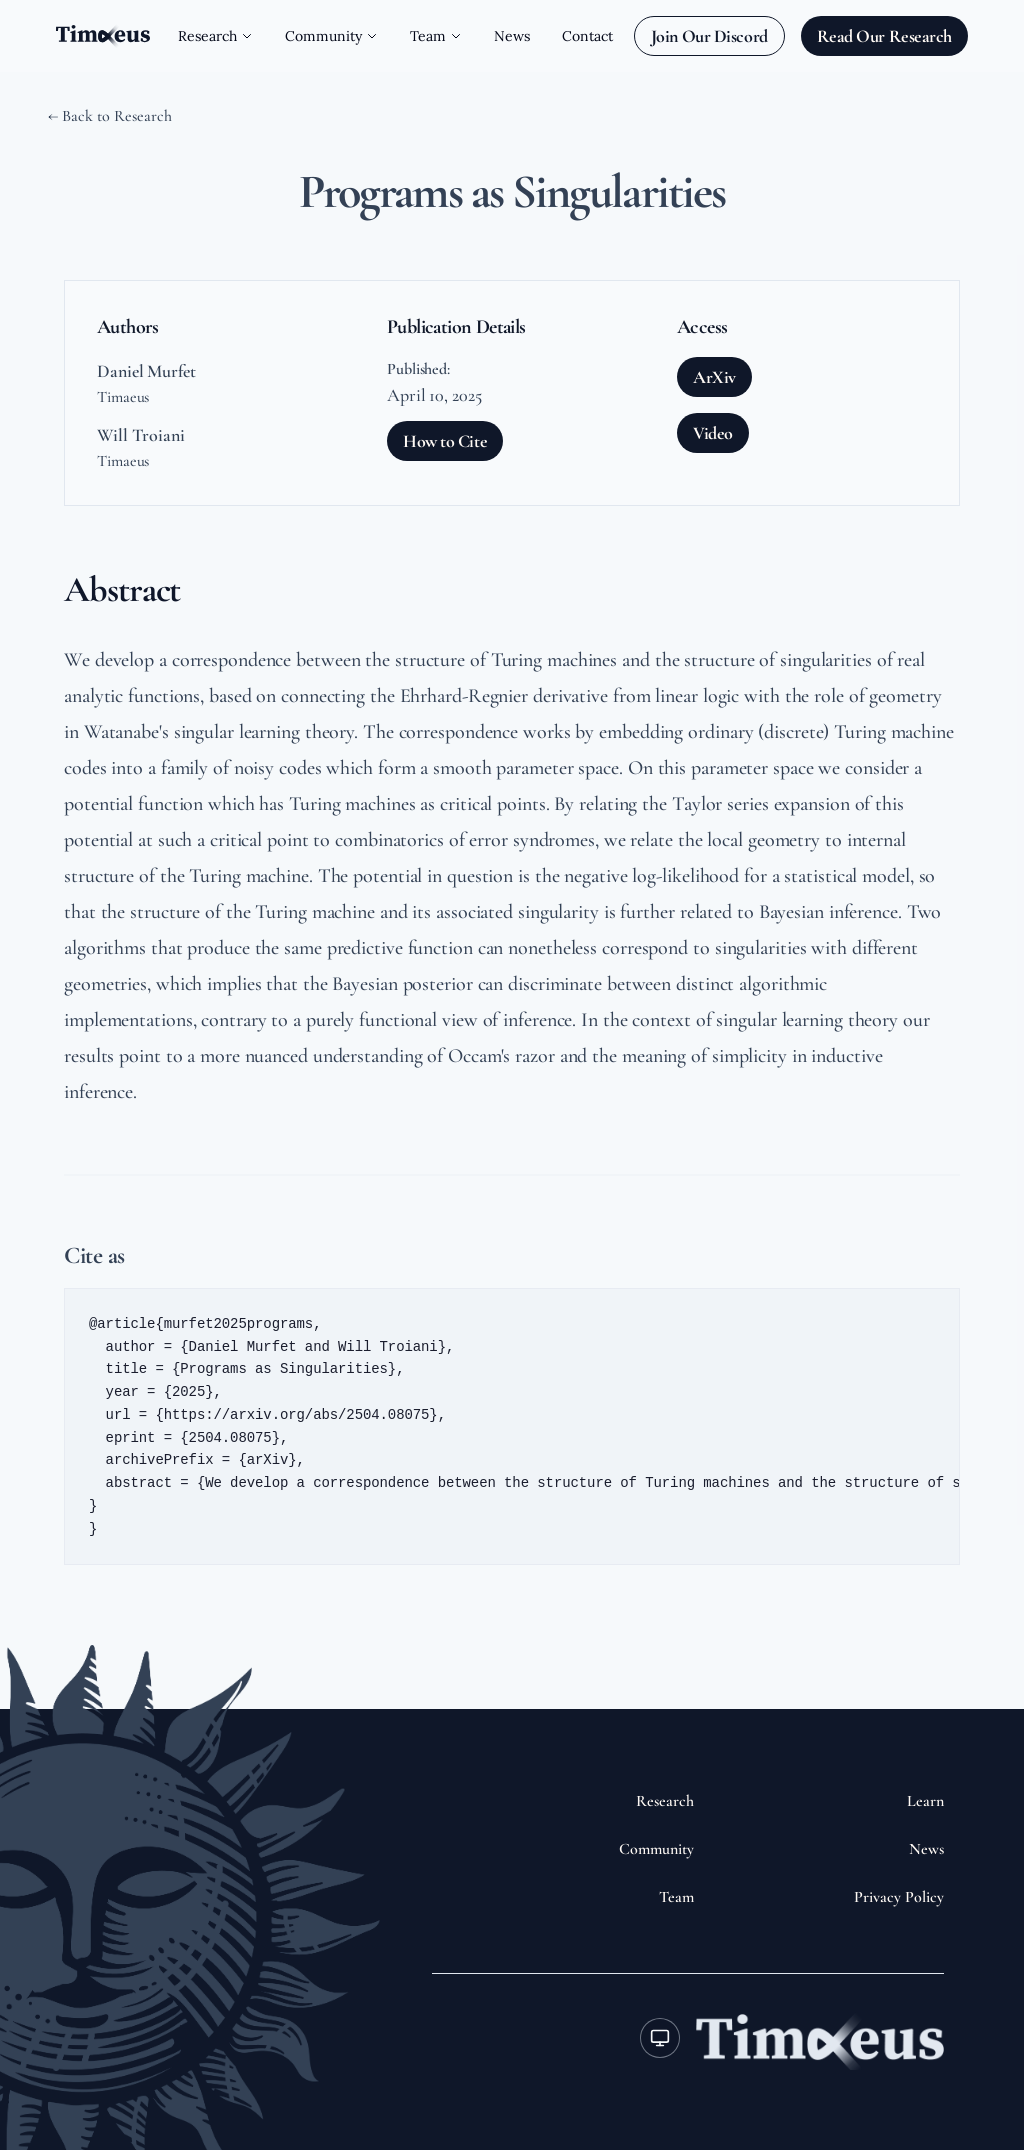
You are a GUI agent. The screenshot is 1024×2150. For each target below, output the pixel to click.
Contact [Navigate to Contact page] (587, 36)
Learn (925, 1801)
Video (713, 433)
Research (665, 1801)
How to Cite (445, 441)
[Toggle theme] (660, 2038)
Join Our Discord (709, 36)
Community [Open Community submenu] (331, 36)
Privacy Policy (899, 1897)
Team (676, 1897)
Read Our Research (884, 36)
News (926, 1849)
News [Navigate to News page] (512, 36)
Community (656, 1849)
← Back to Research (110, 116)
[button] (512, 1427)
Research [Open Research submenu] (215, 36)
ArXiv (714, 377)
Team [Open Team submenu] (436, 36)
